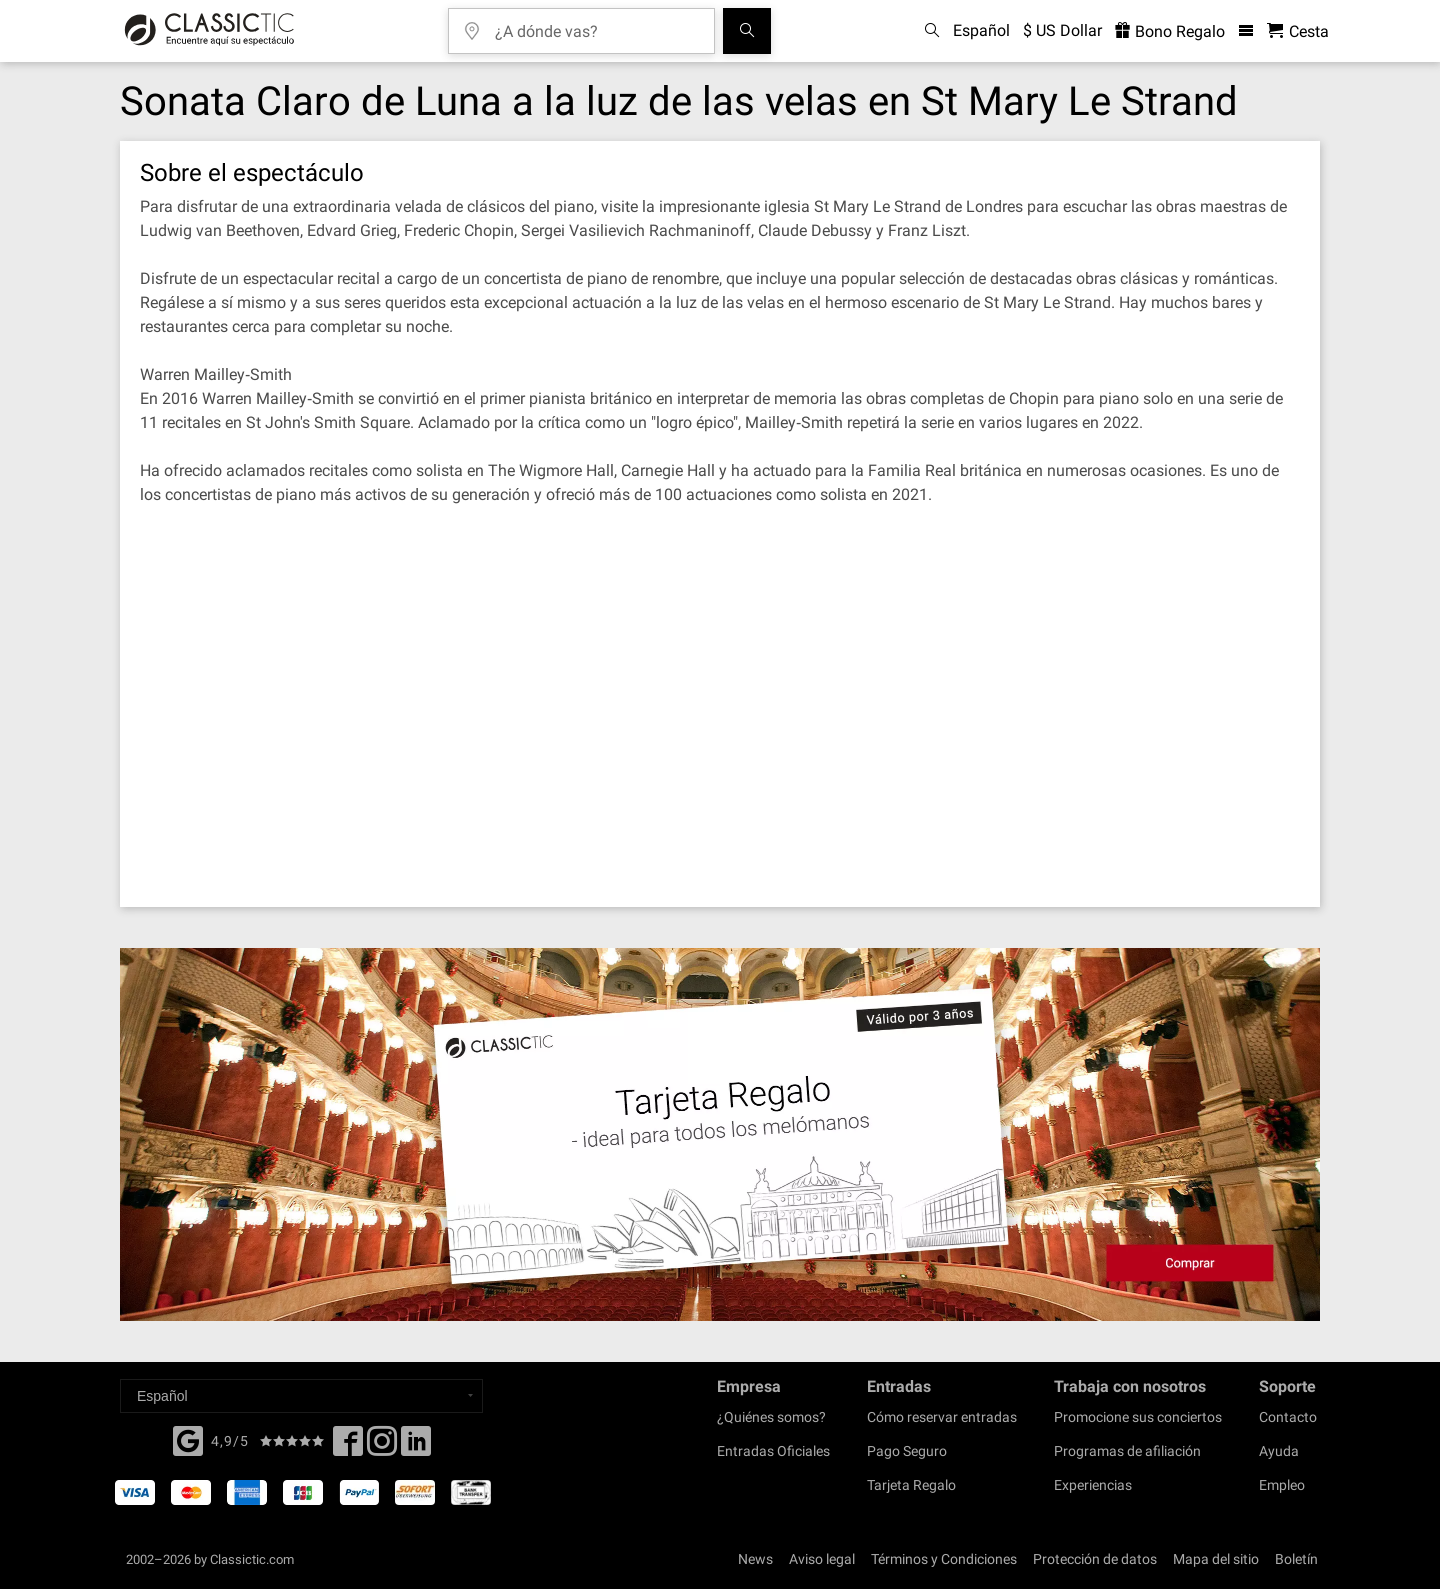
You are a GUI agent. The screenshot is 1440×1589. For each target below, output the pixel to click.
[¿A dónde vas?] (596, 24)
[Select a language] (301, 1396)
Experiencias (1093, 1485)
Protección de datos (1095, 1559)
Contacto (1288, 1417)
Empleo (1282, 1485)
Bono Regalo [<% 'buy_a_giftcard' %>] (1170, 31)
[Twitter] (382, 1447)
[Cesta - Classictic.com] (1298, 31)
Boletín (1296, 1559)
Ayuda (1279, 1451)
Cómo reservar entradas (942, 1417)
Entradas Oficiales (773, 1451)
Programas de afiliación (1127, 1451)
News (755, 1559)
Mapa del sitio (1216, 1559)
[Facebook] (188, 1439)
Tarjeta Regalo (911, 1485)
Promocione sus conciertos (1138, 1417)
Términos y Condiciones (944, 1559)
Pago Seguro (907, 1451)
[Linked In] (416, 1447)
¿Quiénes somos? (771, 1417)
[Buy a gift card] (720, 1134)
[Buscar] (747, 31)
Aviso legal (822, 1559)
